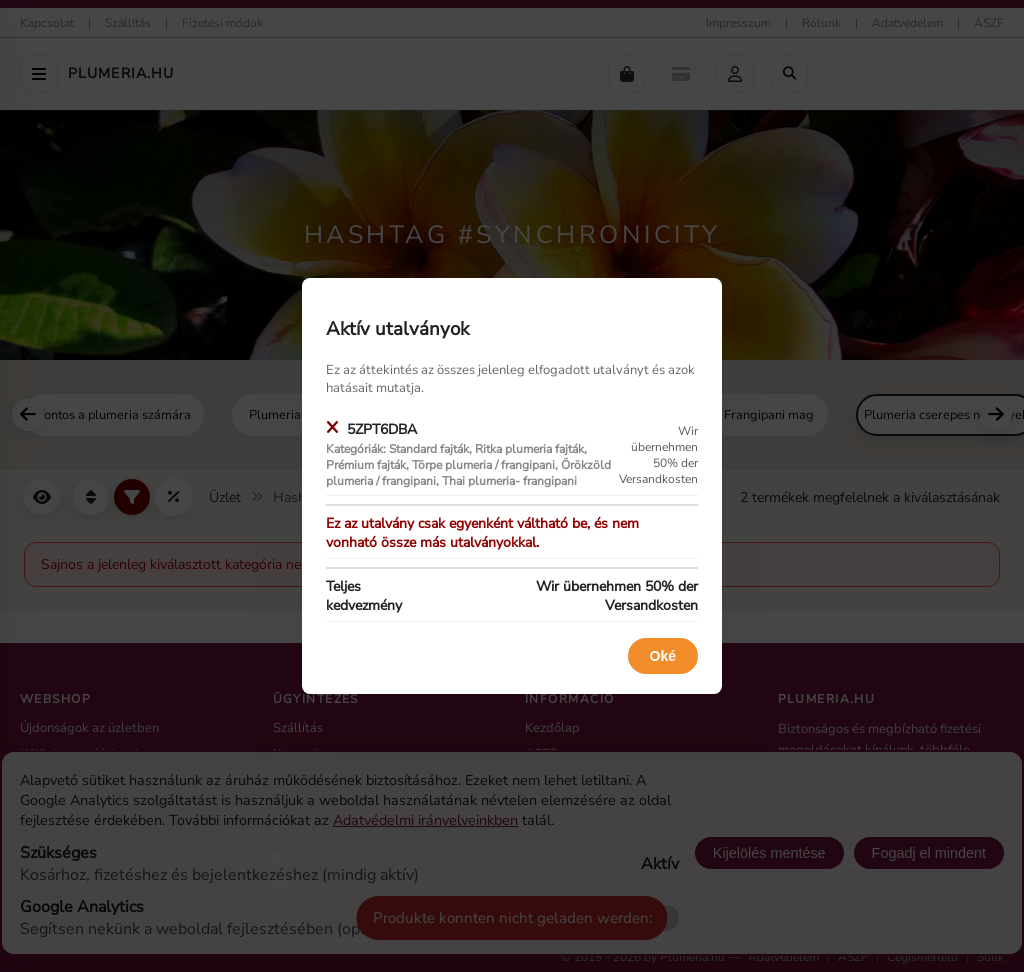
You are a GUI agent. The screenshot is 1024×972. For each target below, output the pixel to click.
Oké (663, 656)
